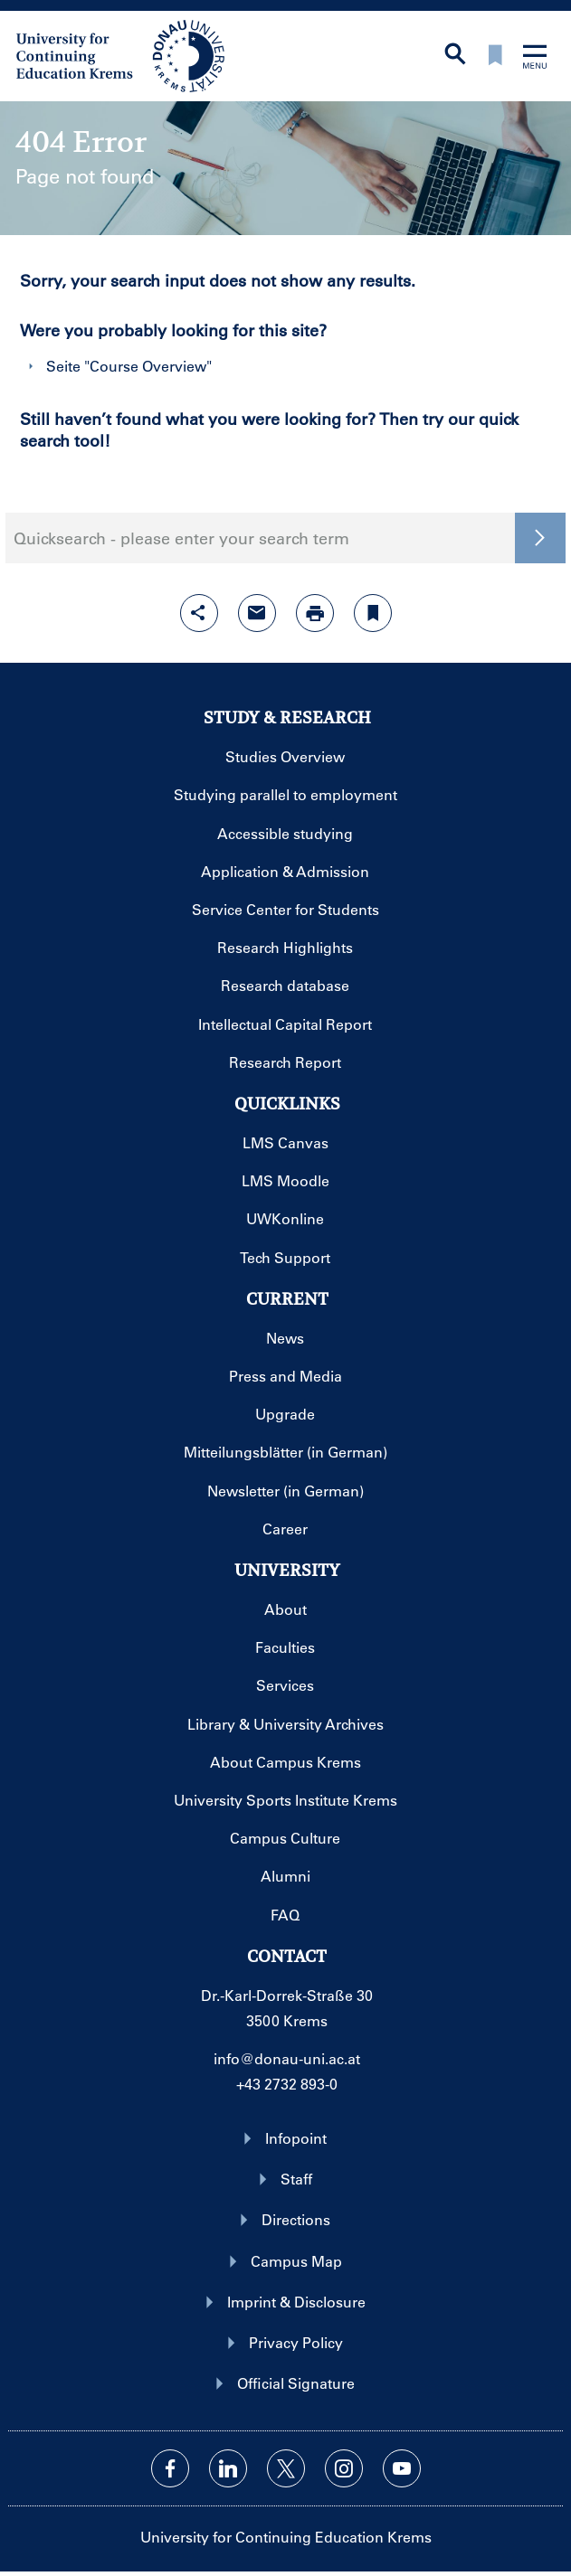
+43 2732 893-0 (287, 2083)
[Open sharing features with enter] (199, 613)
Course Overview (148, 365)
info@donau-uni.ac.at (287, 2058)
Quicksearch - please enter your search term (181, 538)
